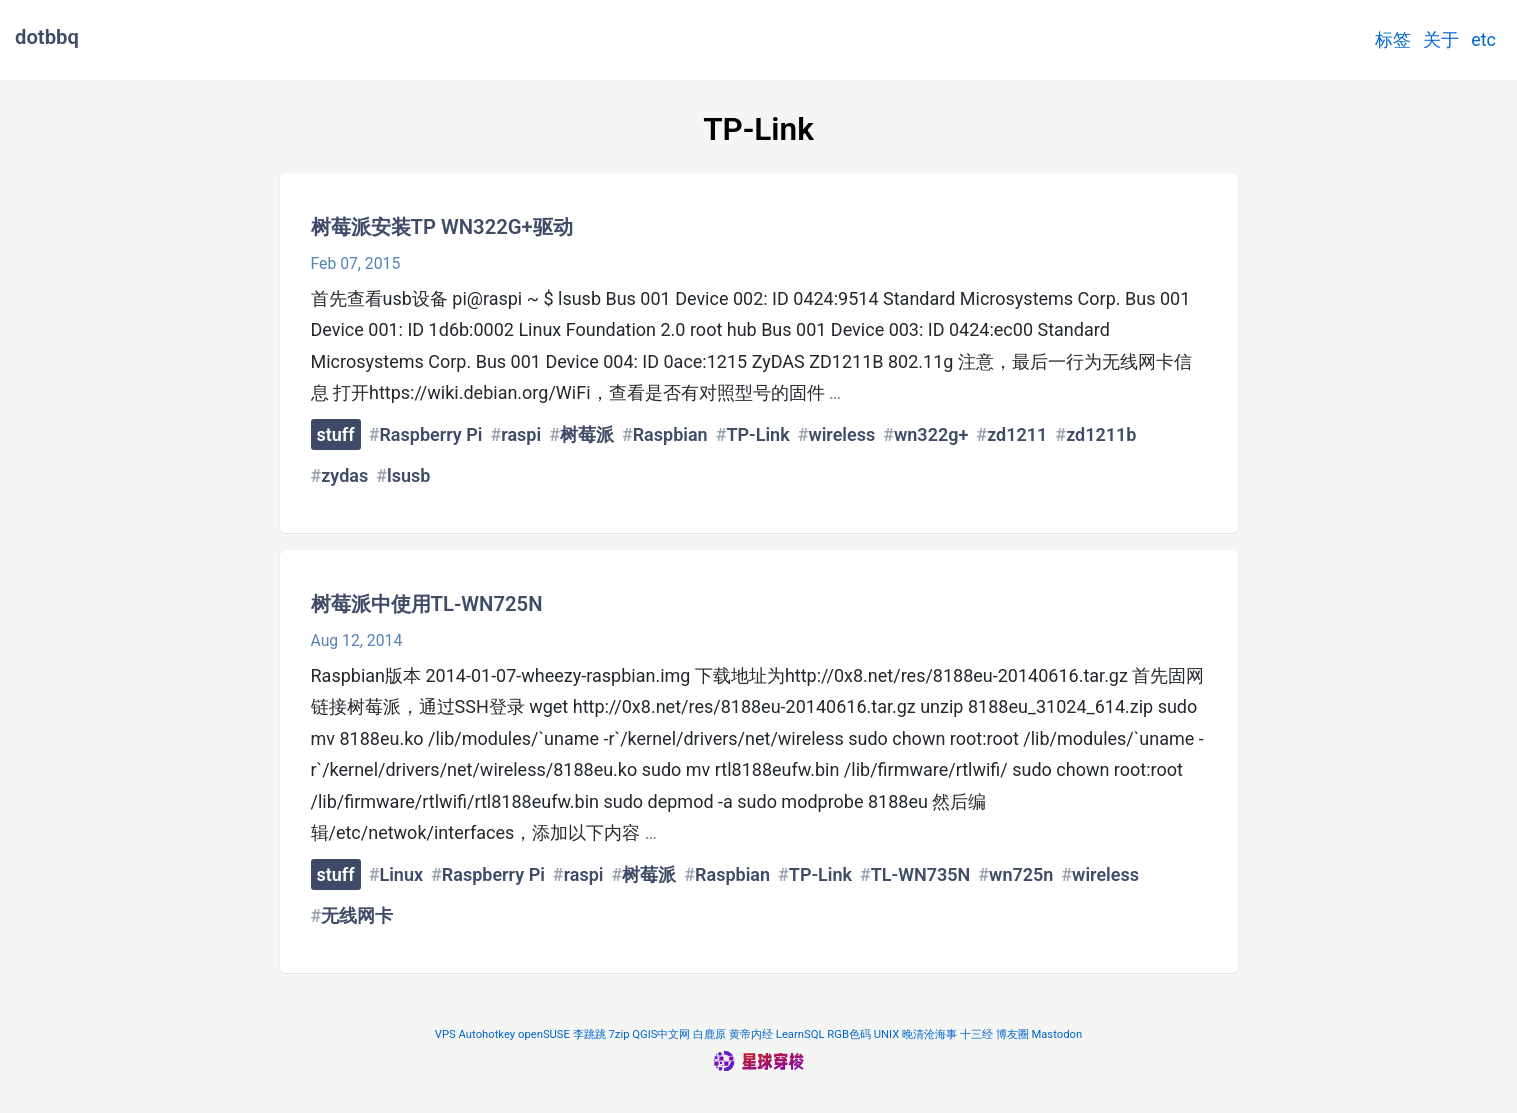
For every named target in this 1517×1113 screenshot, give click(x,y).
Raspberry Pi (430, 434)
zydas (344, 475)
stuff (336, 434)
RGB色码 (849, 1034)
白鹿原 (709, 1034)
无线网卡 (357, 915)
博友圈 (1012, 1034)
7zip (619, 1034)
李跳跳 (589, 1034)
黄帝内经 (751, 1034)
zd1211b (1101, 434)
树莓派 (587, 434)
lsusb (408, 475)
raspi (521, 434)
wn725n (1021, 874)
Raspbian (670, 434)
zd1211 (1017, 434)
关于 (1441, 39)
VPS (445, 1034)
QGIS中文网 (661, 1034)
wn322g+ (931, 434)
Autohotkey (487, 1034)
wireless (841, 434)
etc (1483, 39)
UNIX (887, 1034)
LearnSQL (800, 1034)
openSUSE (544, 1034)
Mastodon (1056, 1034)
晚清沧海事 (929, 1034)
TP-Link (757, 434)
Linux (401, 874)
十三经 (976, 1034)
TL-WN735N (921, 874)
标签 (1393, 39)
